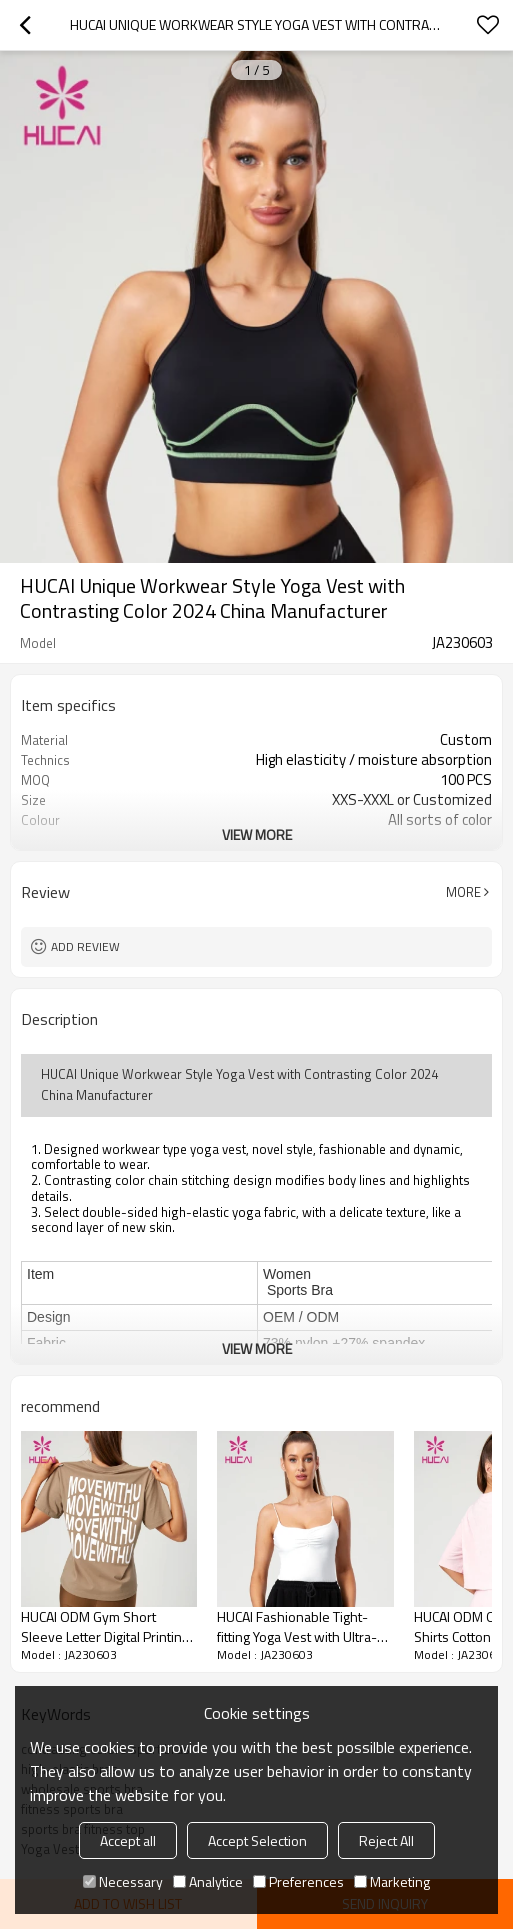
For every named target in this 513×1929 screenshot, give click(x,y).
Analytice (208, 1881)
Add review (85, 946)
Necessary (123, 1881)
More (463, 892)
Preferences (298, 1881)
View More (257, 834)
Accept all (128, 1840)
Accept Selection (257, 1840)
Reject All (386, 1840)
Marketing (392, 1881)
